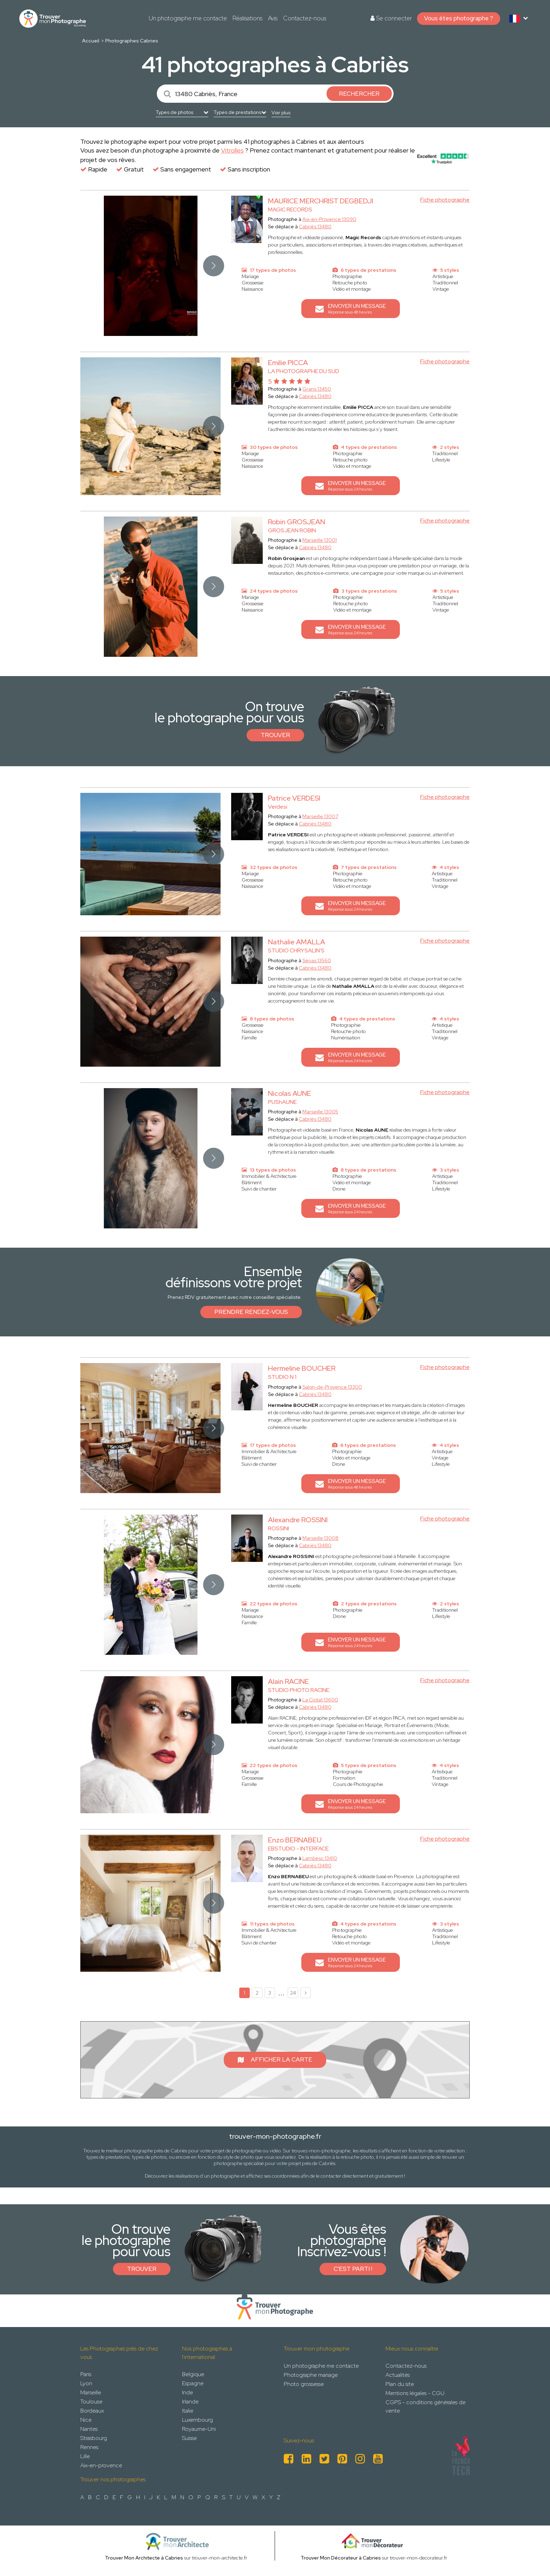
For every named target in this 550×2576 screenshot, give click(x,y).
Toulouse (91, 2401)
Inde (187, 2392)
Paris (85, 2374)
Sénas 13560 (316, 960)
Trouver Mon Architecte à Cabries (144, 2558)
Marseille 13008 (320, 1538)
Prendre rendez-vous (251, 1312)
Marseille (90, 2392)
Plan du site (399, 2384)
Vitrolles (232, 150)
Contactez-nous (304, 18)
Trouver (275, 735)
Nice (86, 2419)
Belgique (193, 2374)
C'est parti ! (353, 2269)
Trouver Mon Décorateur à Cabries (341, 2558)
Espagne (192, 2383)
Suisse (189, 2438)
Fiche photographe (445, 199)
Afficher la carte (275, 2059)
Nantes (89, 2429)
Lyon (86, 2383)
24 (293, 1993)
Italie (187, 2410)
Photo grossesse (304, 2384)
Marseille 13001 (319, 540)
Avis (272, 18)
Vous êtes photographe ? (458, 18)
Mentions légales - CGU (414, 2393)
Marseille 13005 (320, 1111)
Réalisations (247, 18)
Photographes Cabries (131, 41)
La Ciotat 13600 (320, 1700)
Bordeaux (92, 2410)
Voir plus (280, 112)
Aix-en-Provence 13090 (329, 219)
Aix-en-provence (101, 2465)
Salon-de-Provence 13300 (332, 1387)
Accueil (90, 41)
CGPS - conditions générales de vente (425, 2406)
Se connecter (391, 18)
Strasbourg (93, 2438)
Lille (85, 2456)
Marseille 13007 (320, 816)
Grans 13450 (316, 389)
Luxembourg (197, 2419)
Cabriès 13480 (315, 226)
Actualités (397, 2375)
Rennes (89, 2447)
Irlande (190, 2401)
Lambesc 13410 (319, 1858)
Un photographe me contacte (188, 18)
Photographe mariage (311, 2375)
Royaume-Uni (199, 2429)
